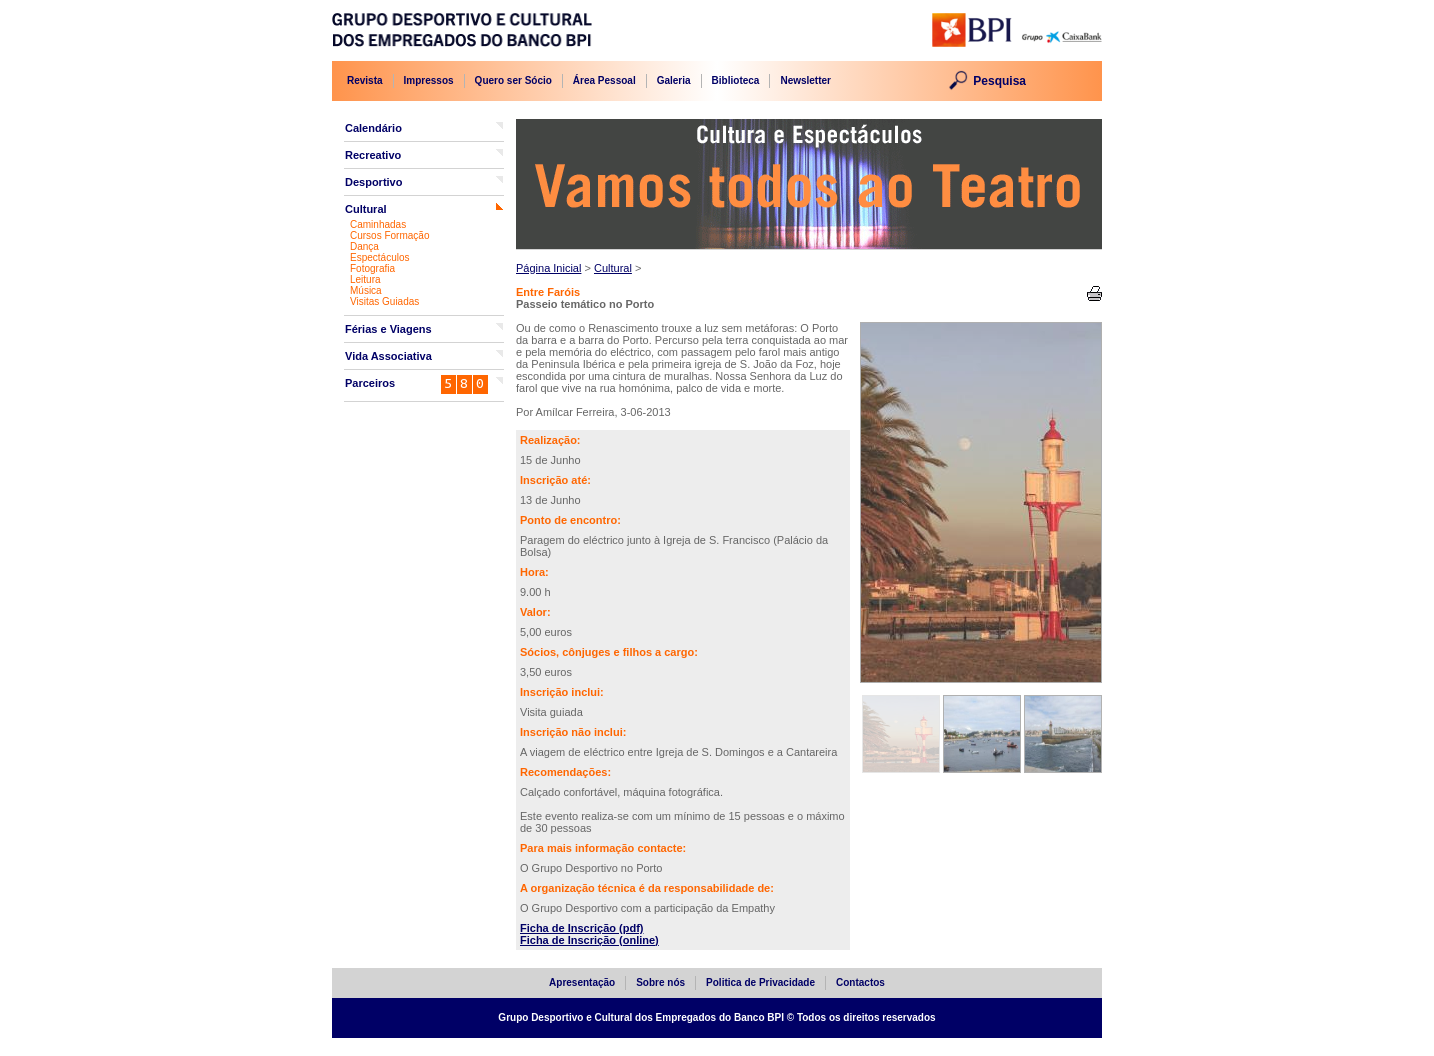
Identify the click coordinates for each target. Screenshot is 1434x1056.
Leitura (365, 279)
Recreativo (373, 155)
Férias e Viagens (388, 329)
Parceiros (370, 383)
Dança (364, 246)
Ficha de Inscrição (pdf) (581, 928)
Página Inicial (548, 268)
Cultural (366, 209)
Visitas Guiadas (384, 301)
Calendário (373, 128)
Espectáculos (379, 257)
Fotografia (372, 268)
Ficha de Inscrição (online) (589, 940)
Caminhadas (378, 224)
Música (366, 290)
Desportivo (373, 182)
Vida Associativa (388, 356)
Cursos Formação (389, 235)
